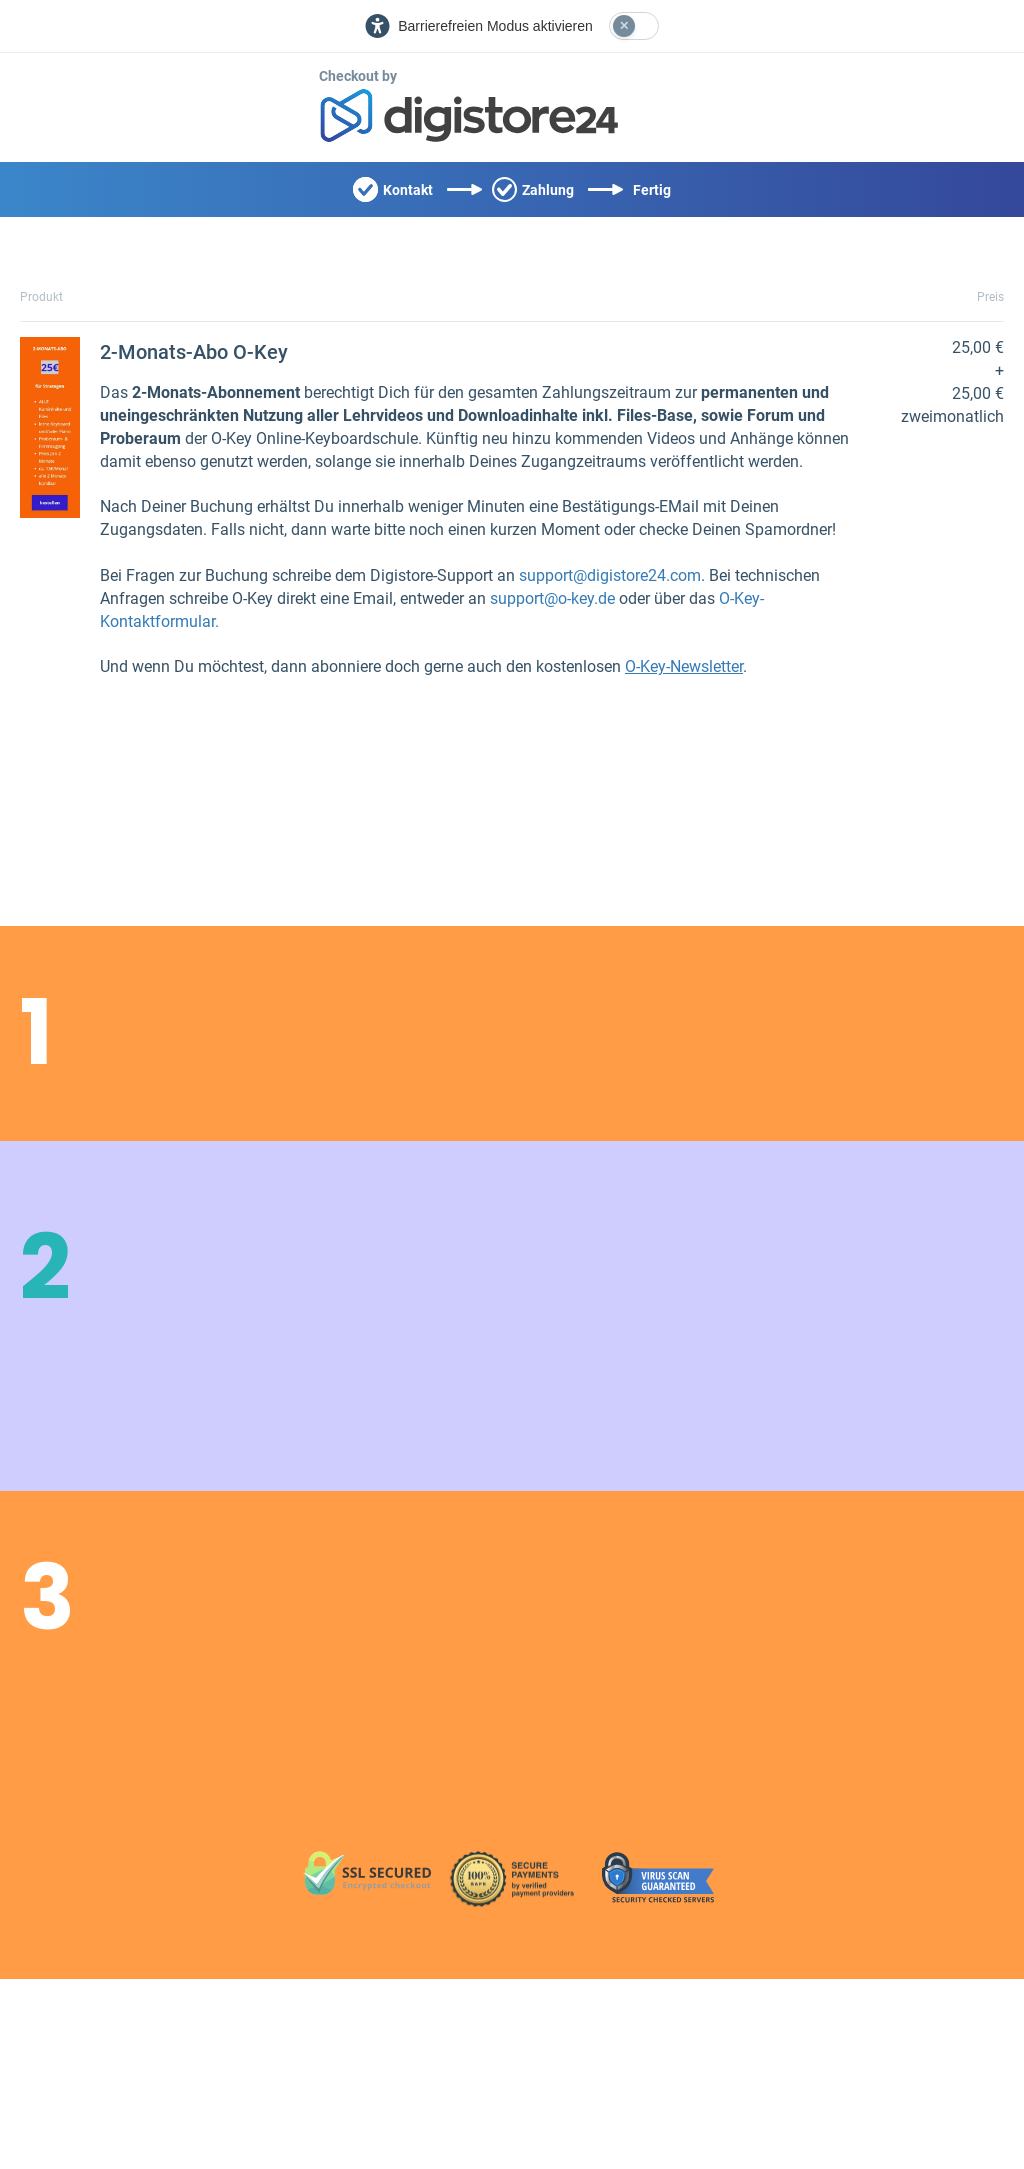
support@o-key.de (552, 598)
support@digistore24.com (610, 575)
